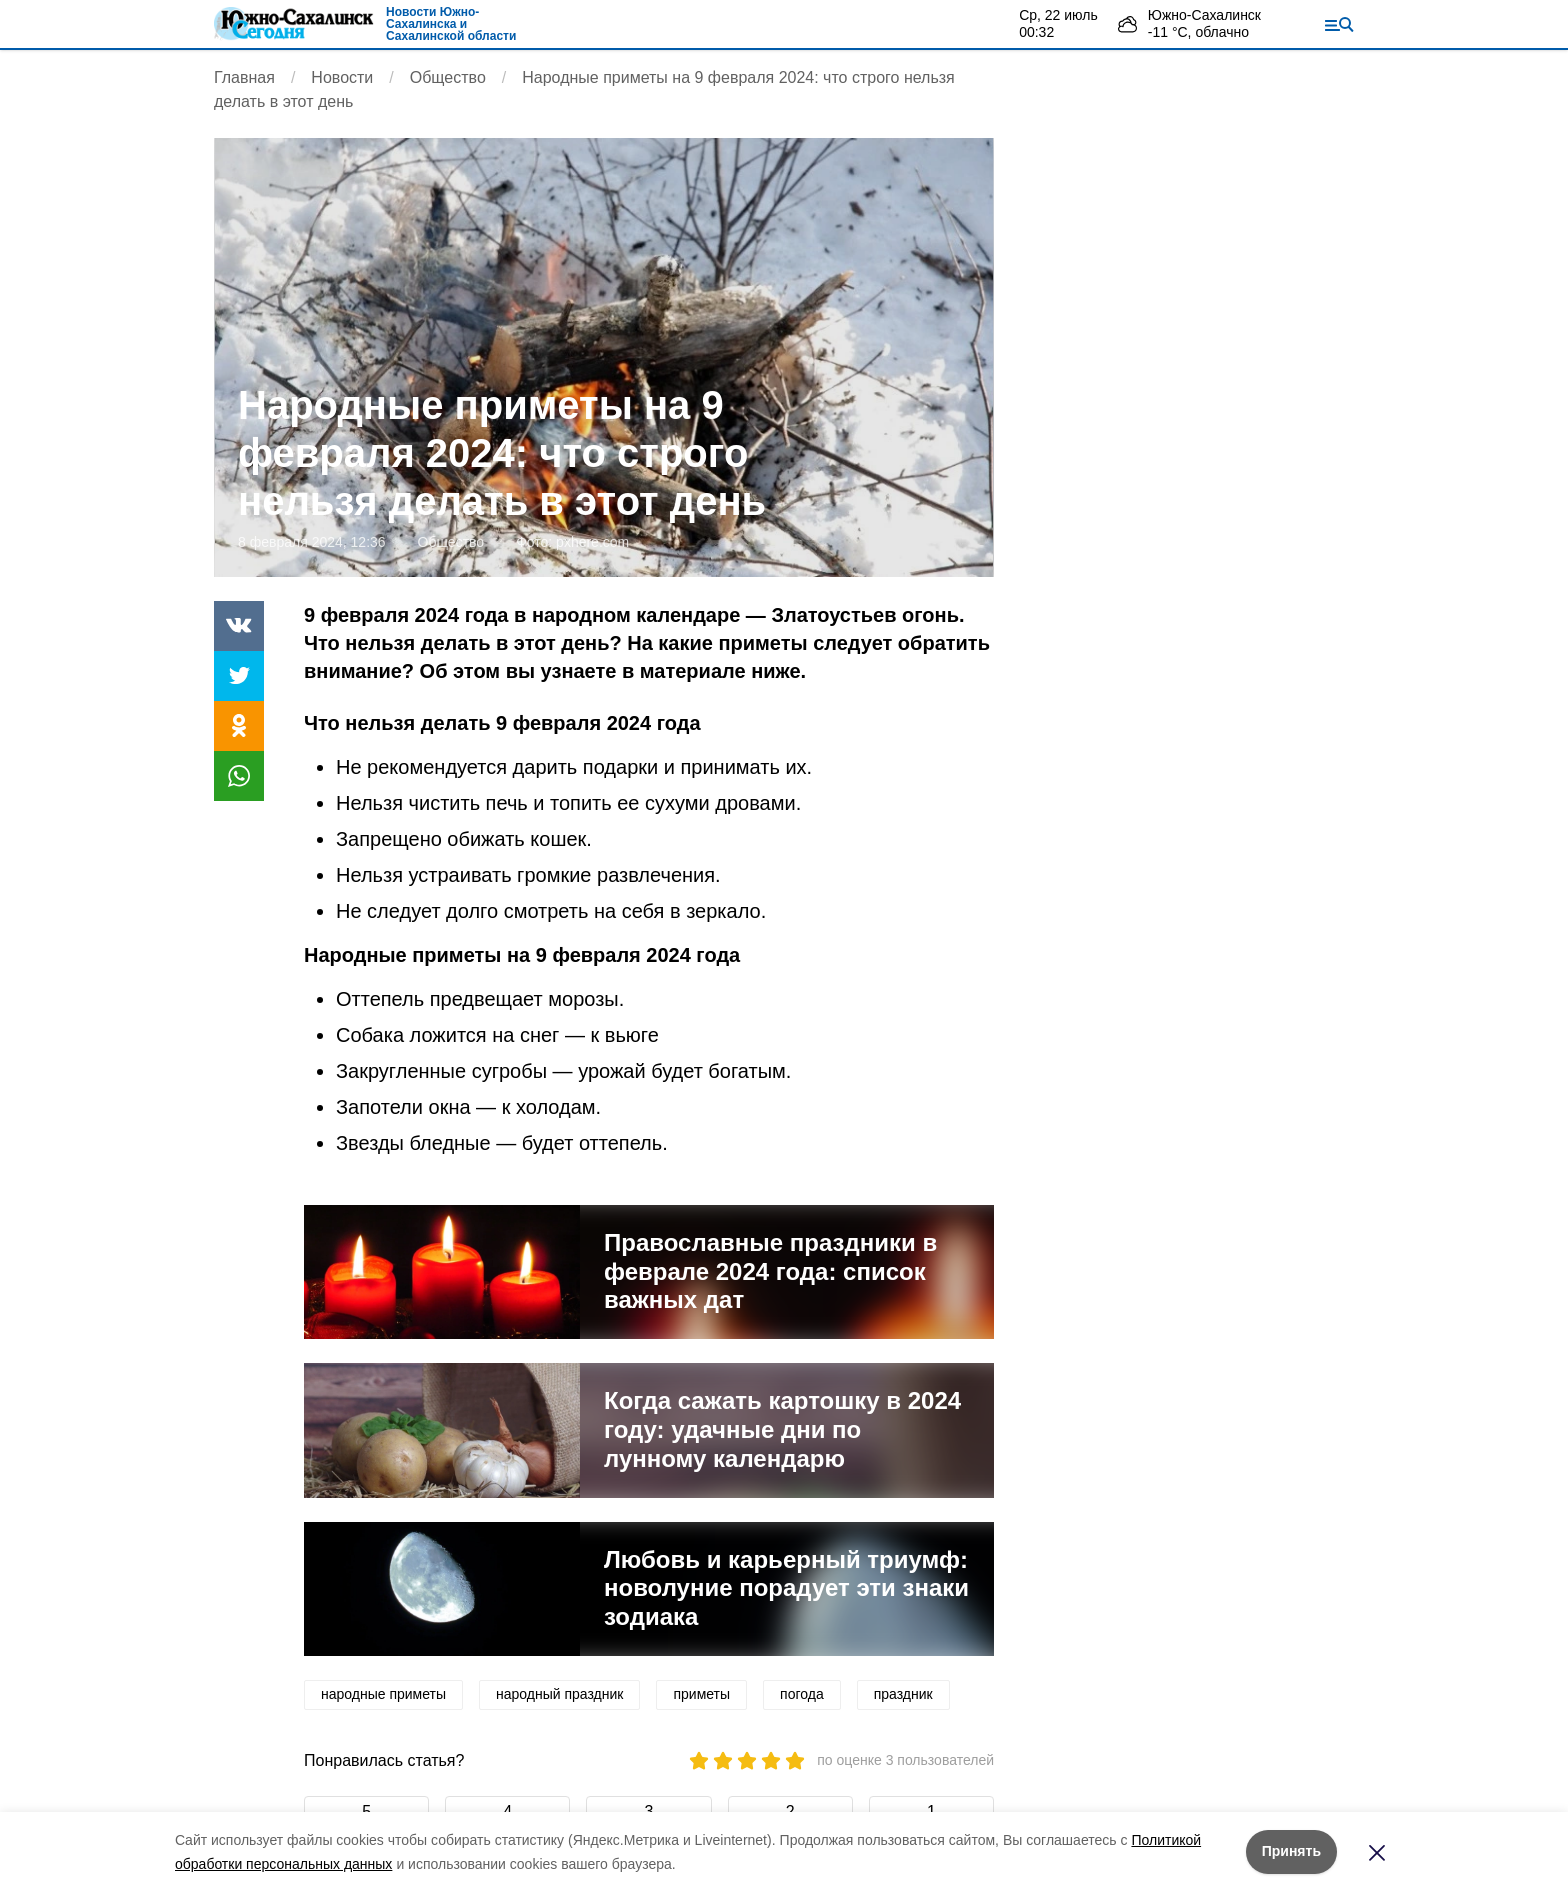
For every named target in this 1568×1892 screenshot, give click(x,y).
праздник (903, 1694)
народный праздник (559, 1694)
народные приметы (383, 1694)
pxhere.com (592, 542)
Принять (1291, 1851)
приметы (701, 1694)
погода (802, 1694)
